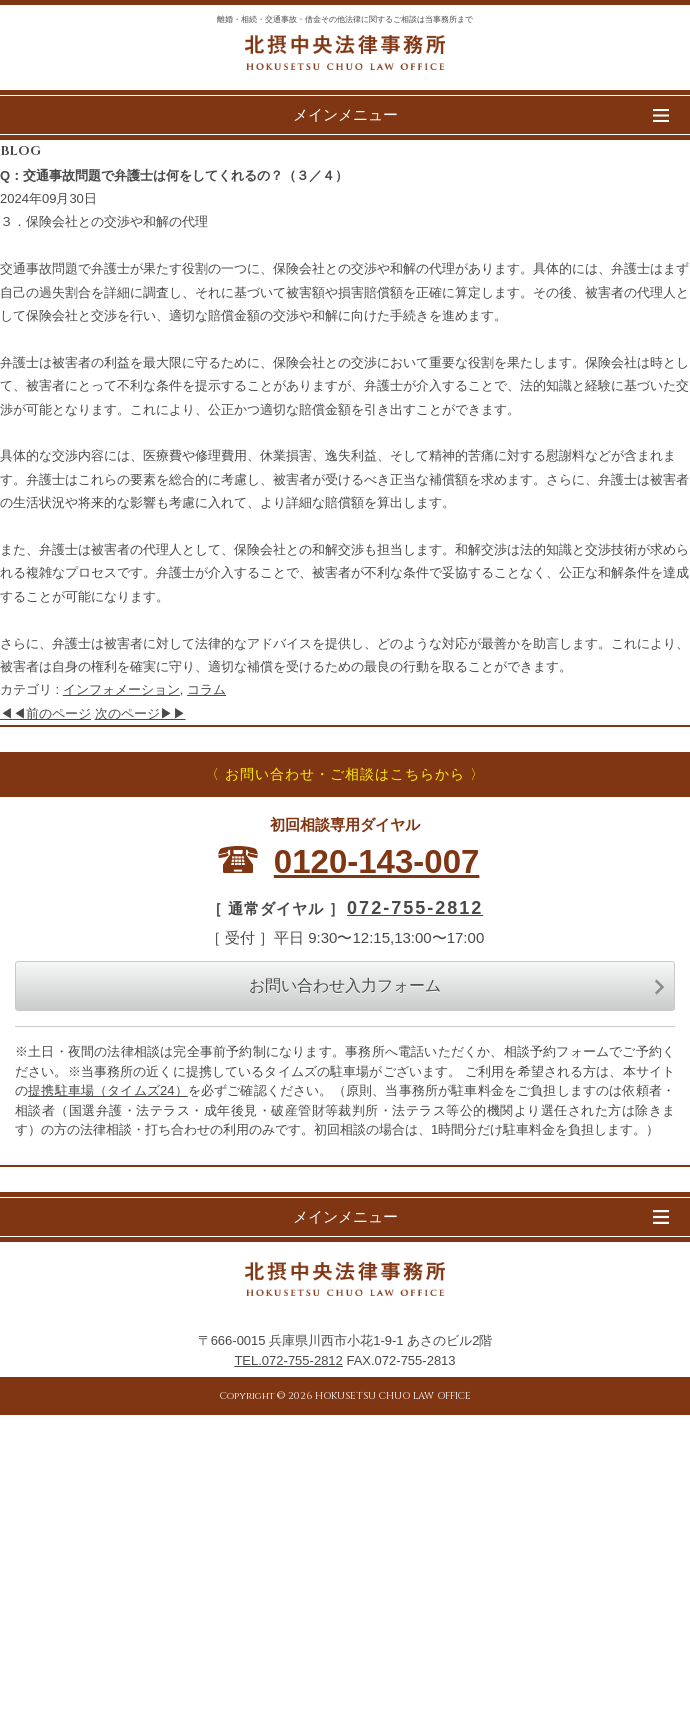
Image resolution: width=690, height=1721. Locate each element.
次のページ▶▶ (140, 713)
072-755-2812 (415, 908)
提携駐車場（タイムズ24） (108, 1090)
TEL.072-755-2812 (288, 1360)
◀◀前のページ (45, 713)
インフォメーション (121, 689)
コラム (206, 689)
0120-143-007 (377, 861)
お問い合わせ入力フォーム (456, 986)
